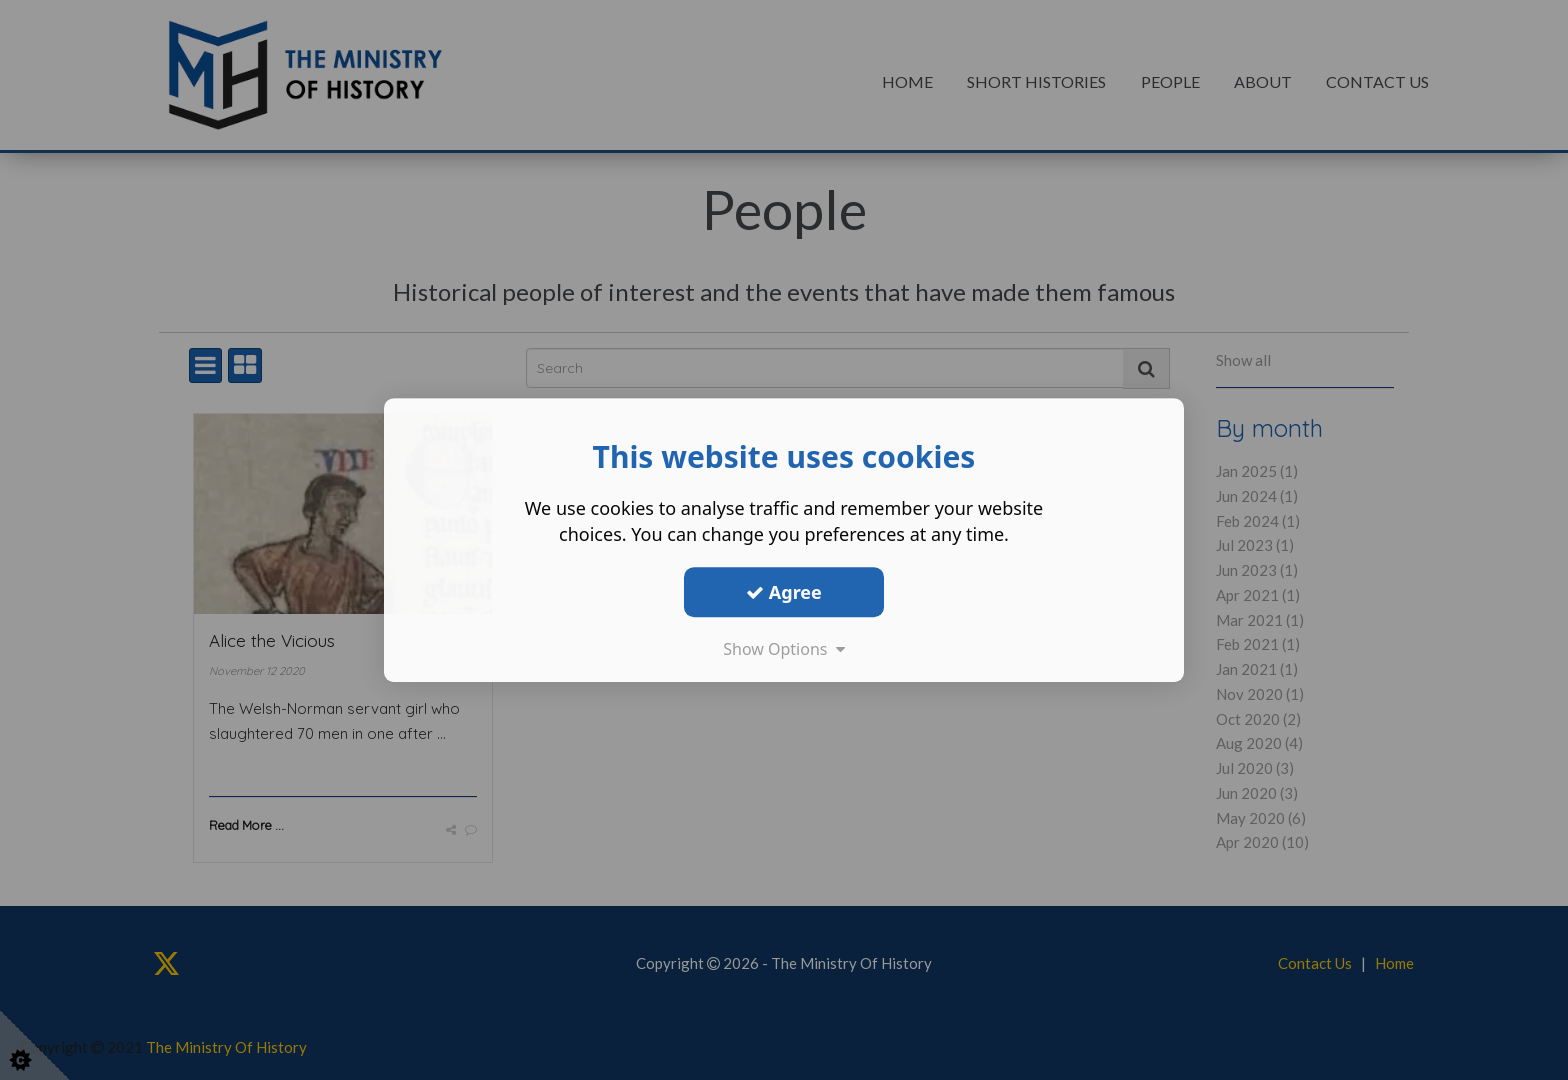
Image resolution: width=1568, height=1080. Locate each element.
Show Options (784, 649)
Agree (784, 592)
